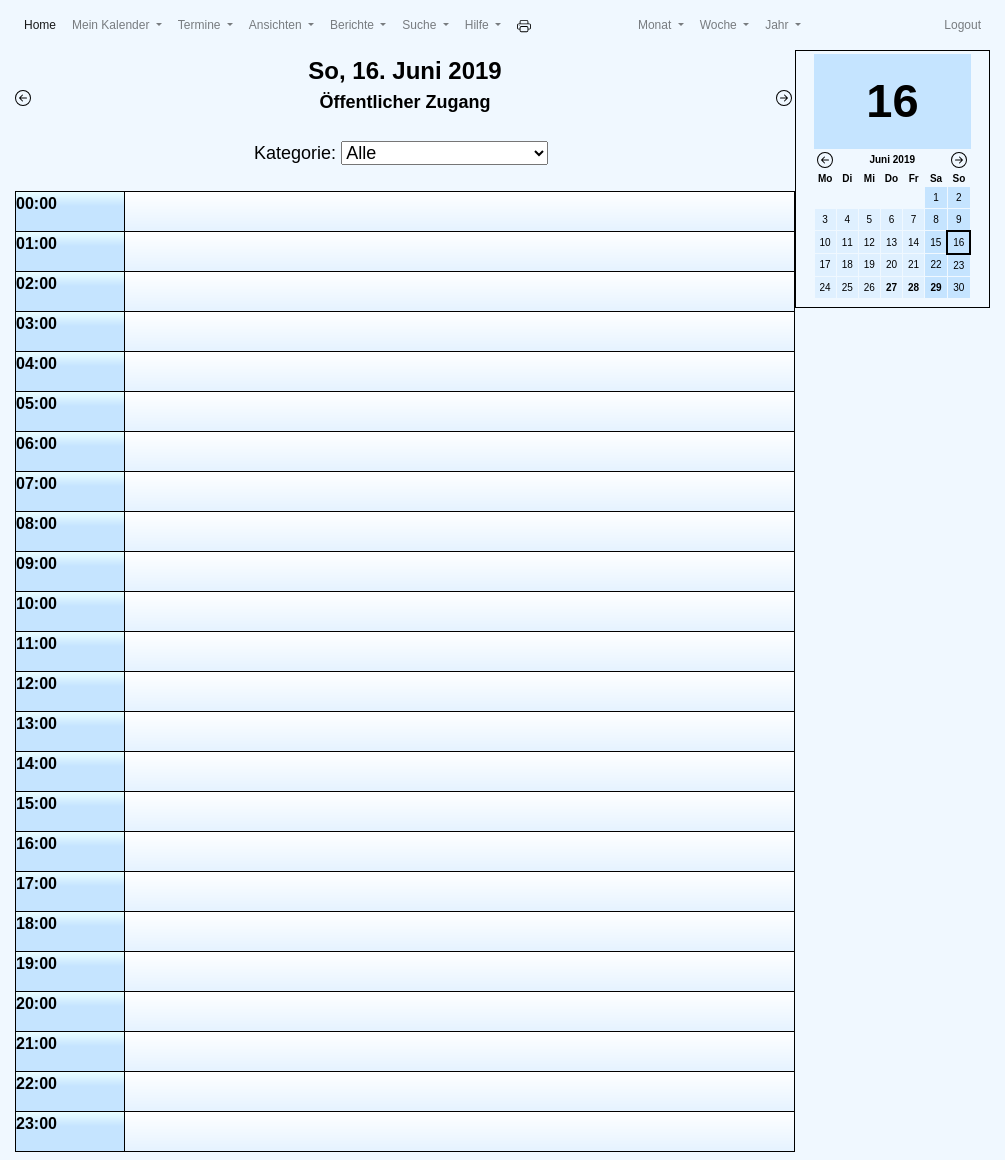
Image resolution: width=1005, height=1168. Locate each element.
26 (869, 287)
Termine (201, 25)
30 (958, 287)
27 (891, 287)
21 (913, 264)
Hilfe (478, 25)
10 (825, 242)
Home (44, 23)
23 (958, 265)
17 (825, 264)
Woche (720, 25)
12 (869, 242)
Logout (962, 25)
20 (891, 264)
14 (913, 242)
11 (847, 242)
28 (913, 287)
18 (847, 264)
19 (869, 264)
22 (935, 264)
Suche (420, 25)
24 (825, 287)
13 (891, 242)
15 (935, 242)
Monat (656, 25)
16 (958, 242)
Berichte (353, 25)
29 (935, 287)
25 (847, 287)
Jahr (778, 25)
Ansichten (277, 25)
